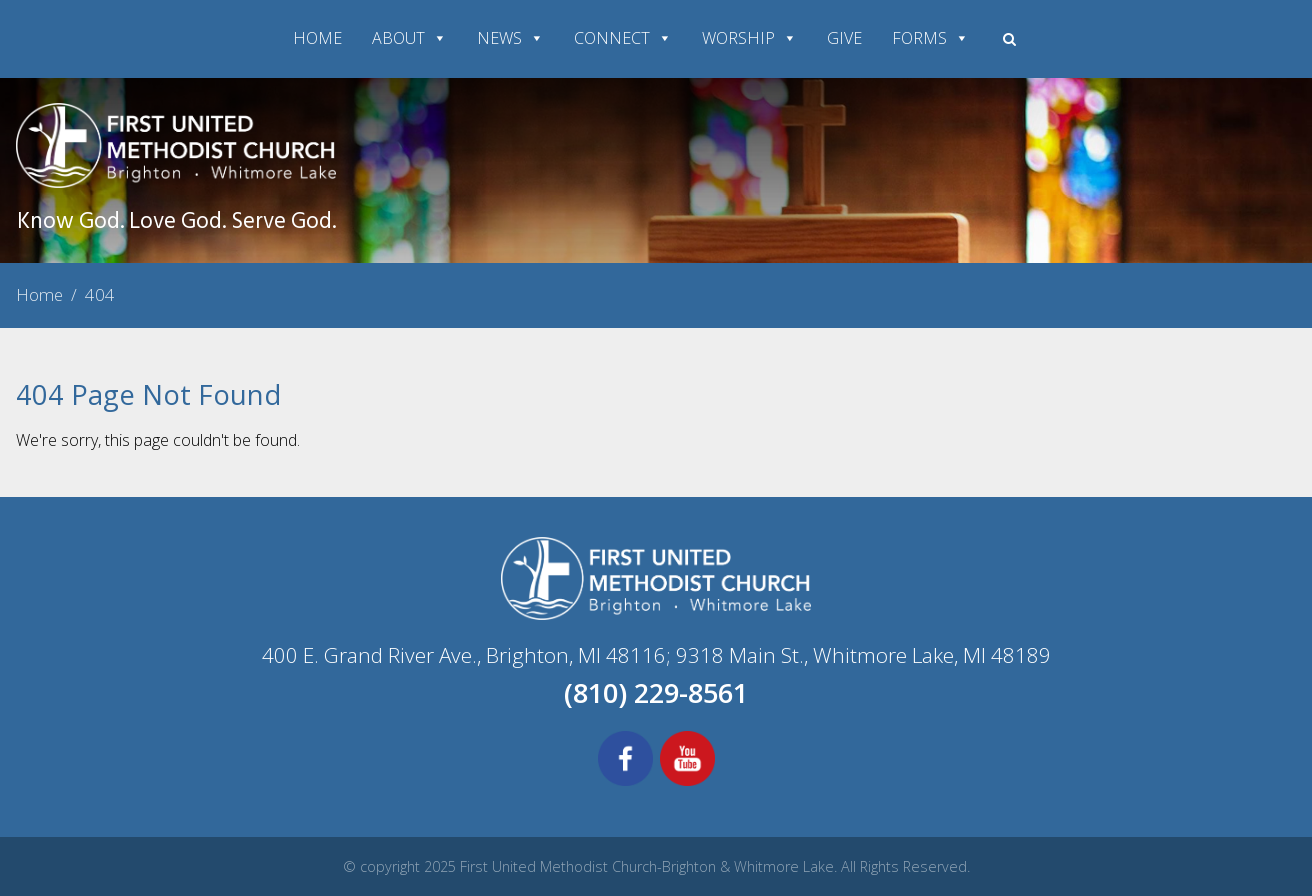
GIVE (844, 38)
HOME (317, 38)
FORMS (930, 38)
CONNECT (623, 38)
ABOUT (409, 38)
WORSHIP (749, 38)
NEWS (510, 38)
